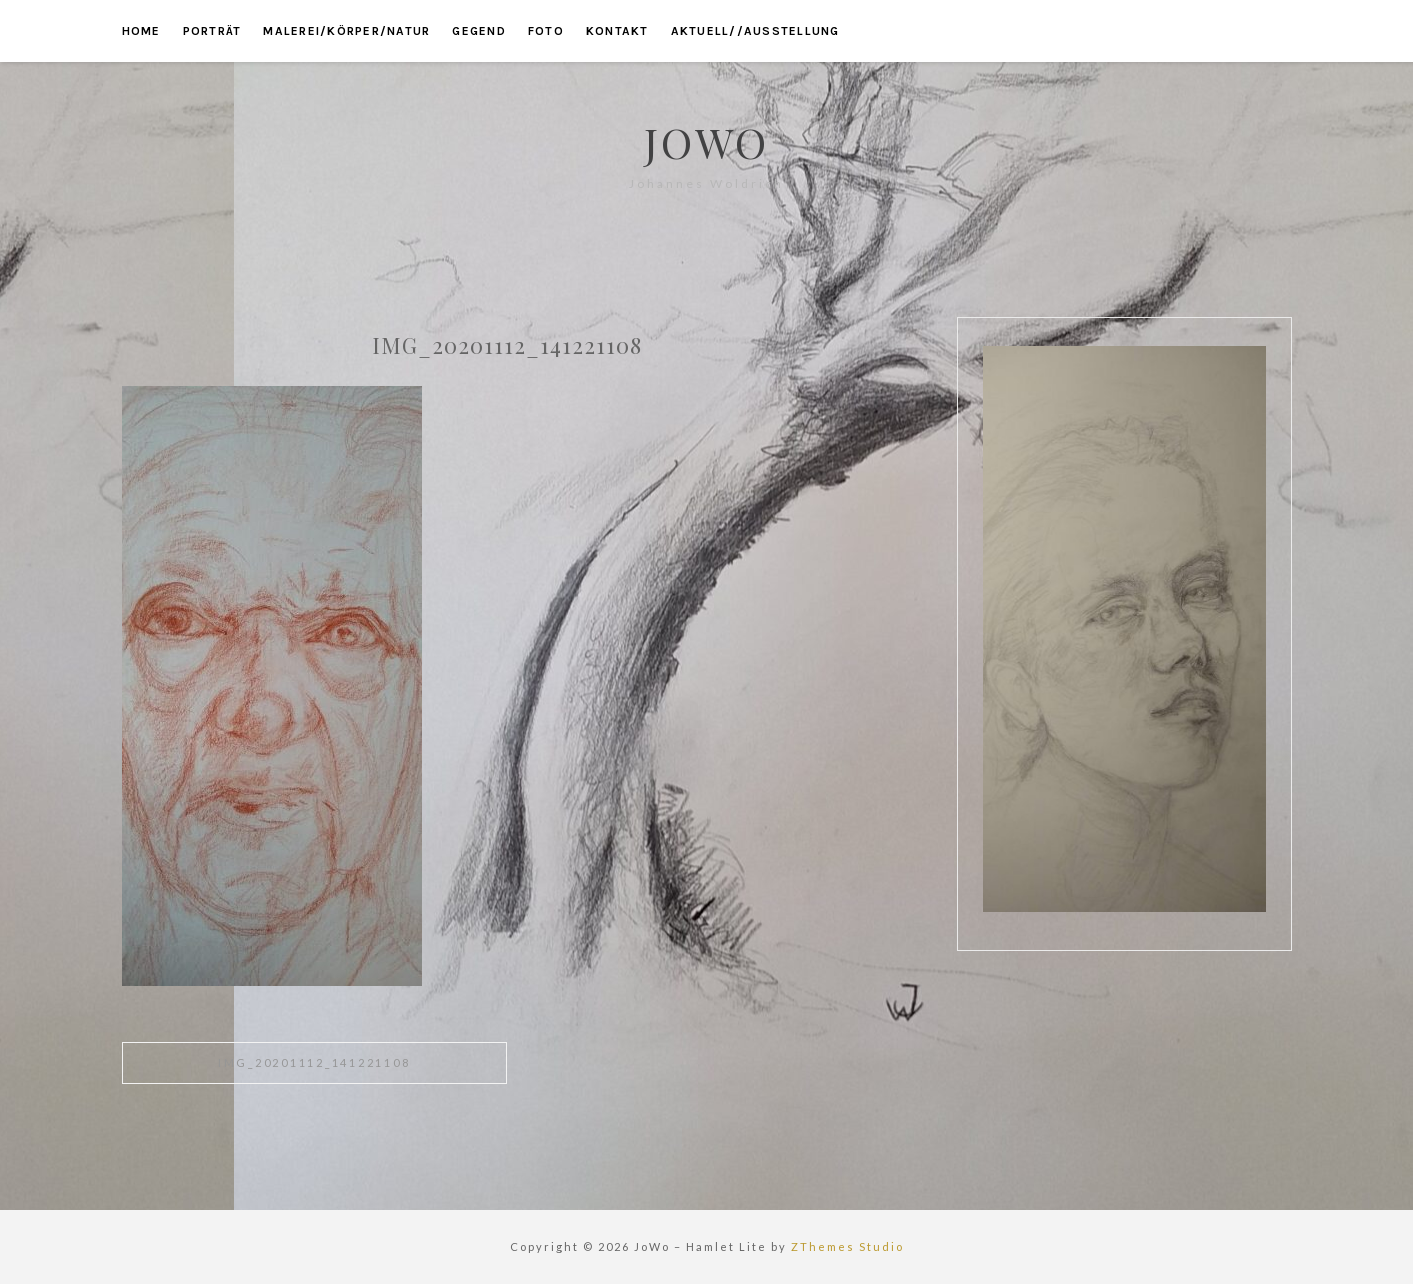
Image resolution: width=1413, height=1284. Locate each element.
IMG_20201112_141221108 (314, 1062)
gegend (479, 31)
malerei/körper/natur (346, 31)
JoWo (706, 142)
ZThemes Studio (847, 1246)
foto (546, 31)
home (141, 31)
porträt (212, 31)
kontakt (617, 31)
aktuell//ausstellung (755, 31)
